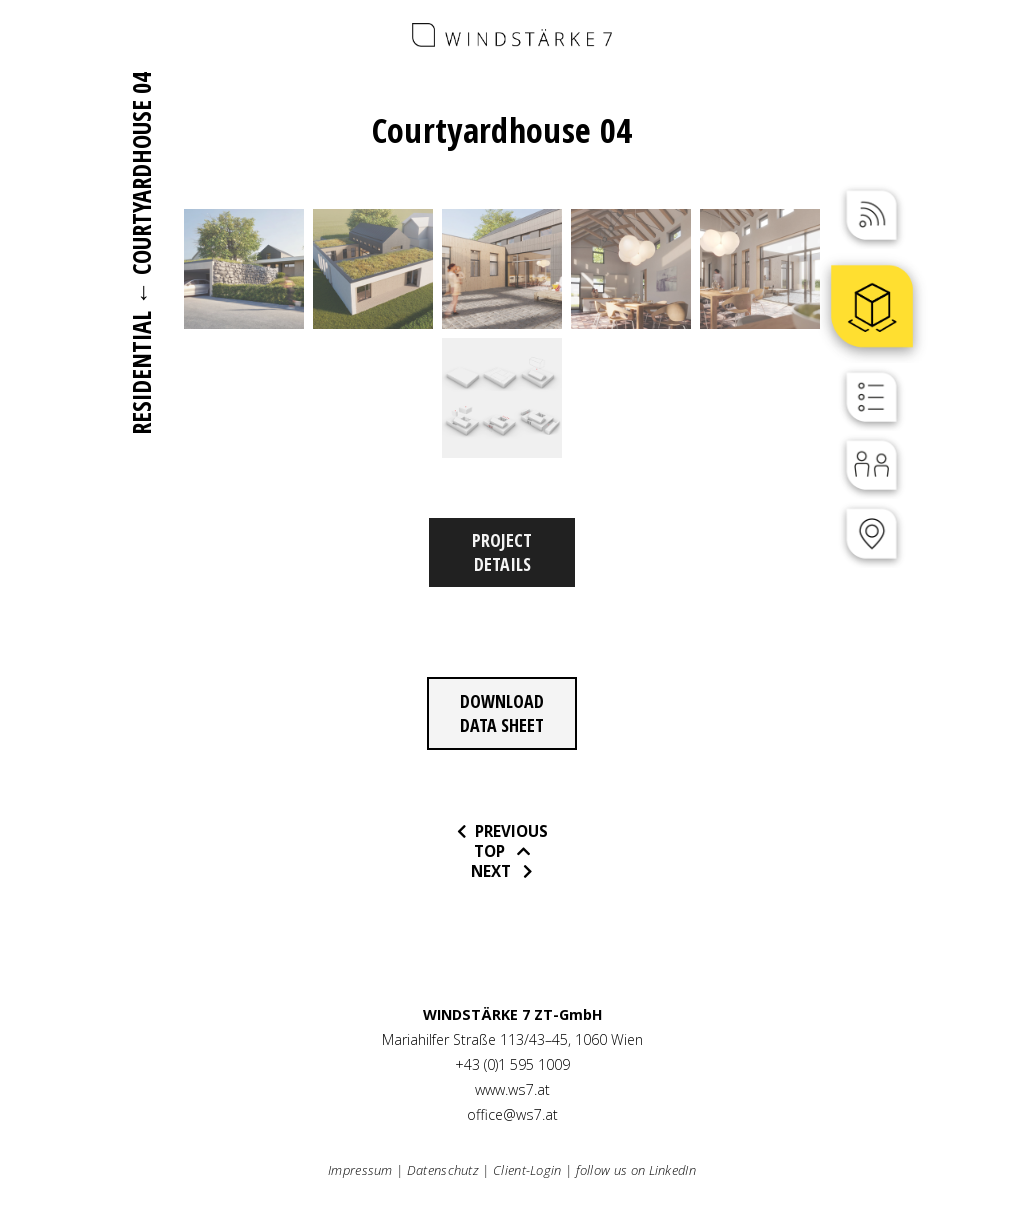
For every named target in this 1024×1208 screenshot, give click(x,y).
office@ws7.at (512, 1114)
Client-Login (527, 1170)
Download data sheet (502, 713)
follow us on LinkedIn (636, 1170)
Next (495, 871)
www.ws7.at (512, 1089)
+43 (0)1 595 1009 (512, 1064)
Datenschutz (443, 1170)
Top (493, 851)
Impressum (360, 1170)
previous (509, 831)
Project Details (502, 552)
